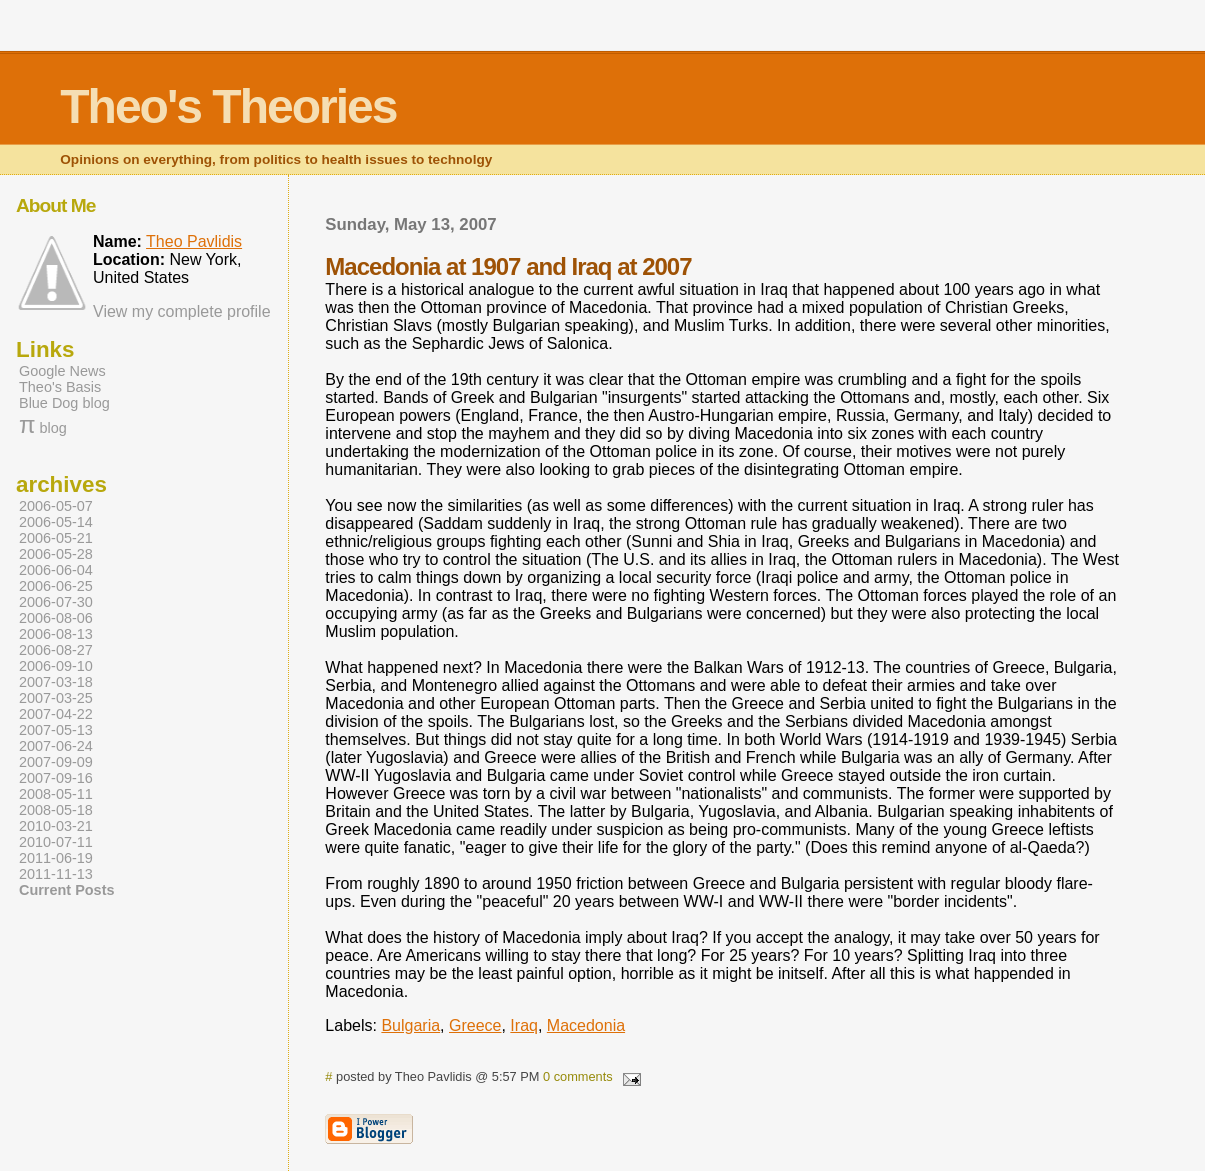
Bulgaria (410, 1025)
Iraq (524, 1025)
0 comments (578, 1076)
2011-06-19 (56, 858)
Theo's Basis (60, 387)
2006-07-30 (56, 602)
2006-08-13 (56, 634)
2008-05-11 (56, 794)
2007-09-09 (56, 762)
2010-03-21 (56, 826)
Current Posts (66, 890)
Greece (475, 1025)
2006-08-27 (56, 650)
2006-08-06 (56, 618)
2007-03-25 (56, 698)
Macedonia (586, 1025)
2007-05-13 (56, 730)
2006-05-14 (56, 522)
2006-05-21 (56, 538)
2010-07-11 (56, 842)
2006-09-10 (56, 666)
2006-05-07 (56, 506)
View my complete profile (182, 311)
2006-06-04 (56, 570)
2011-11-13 (56, 874)
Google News (62, 371)
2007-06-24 (56, 746)
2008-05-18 (56, 810)
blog (43, 428)
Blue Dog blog (64, 403)
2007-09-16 (56, 778)
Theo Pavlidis (194, 241)
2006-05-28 (56, 554)
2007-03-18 (56, 682)
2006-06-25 (56, 586)
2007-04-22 (56, 714)
